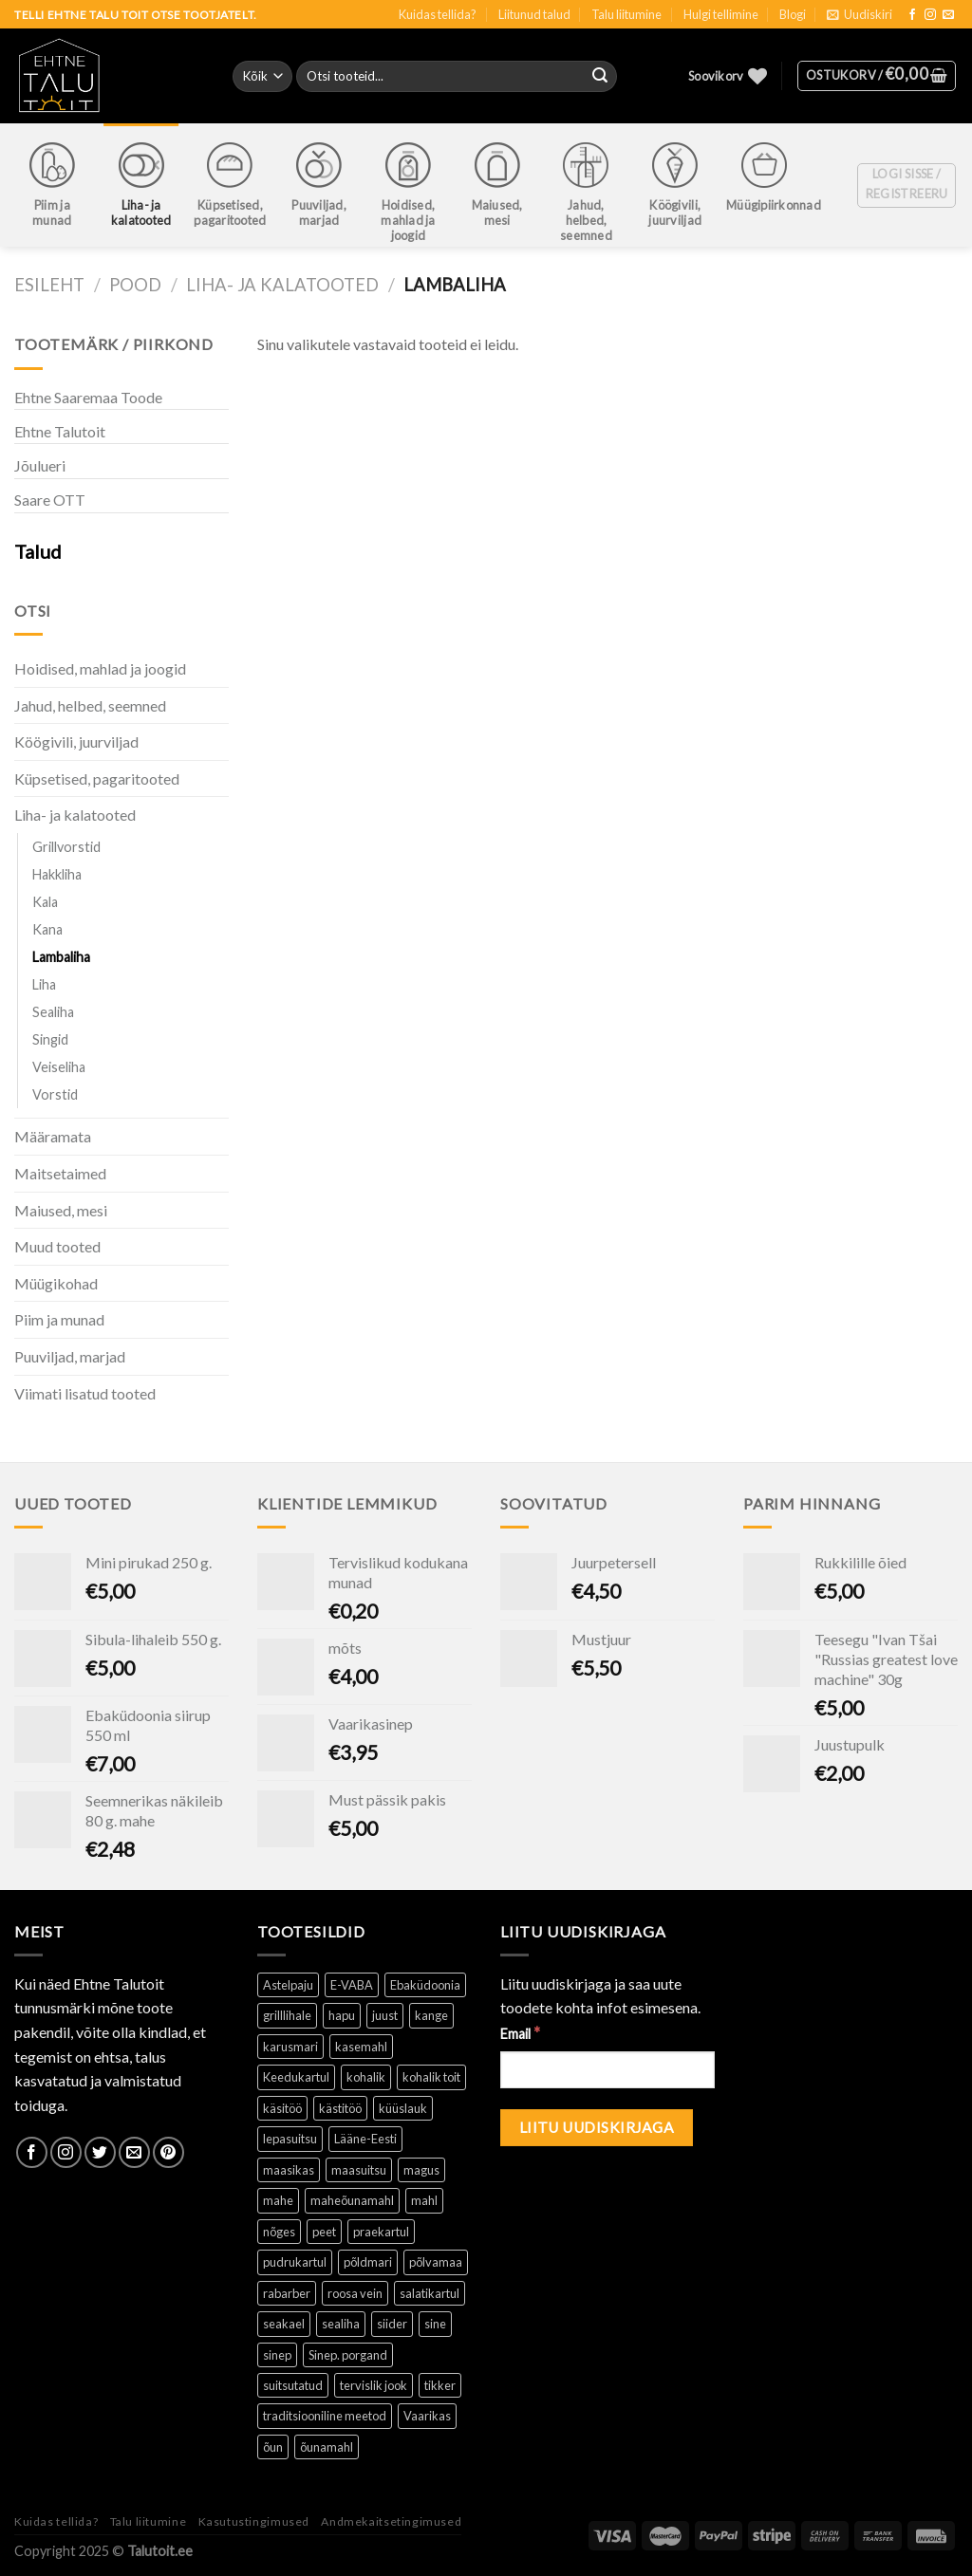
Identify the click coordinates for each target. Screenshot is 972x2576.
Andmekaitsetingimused (391, 2521)
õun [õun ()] (273, 2447)
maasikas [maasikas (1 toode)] (288, 2170)
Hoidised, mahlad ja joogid (100, 668)
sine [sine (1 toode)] (435, 2323)
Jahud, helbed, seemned (90, 705)
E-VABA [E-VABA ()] (351, 1984)
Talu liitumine (626, 14)
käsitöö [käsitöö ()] (282, 2108)
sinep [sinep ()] (277, 2355)
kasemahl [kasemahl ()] (361, 2046)
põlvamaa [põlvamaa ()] (435, 2262)
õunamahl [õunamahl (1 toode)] (326, 2447)
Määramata (52, 1136)
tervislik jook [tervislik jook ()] (373, 2385)
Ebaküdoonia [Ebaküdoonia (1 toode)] (425, 1984)
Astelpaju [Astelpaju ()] (288, 1984)
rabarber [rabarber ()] (286, 2293)
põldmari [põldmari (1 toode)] (368, 2262)
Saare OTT (49, 500)
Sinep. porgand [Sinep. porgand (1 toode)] (347, 2355)
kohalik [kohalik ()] (365, 2077)
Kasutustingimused (253, 2521)
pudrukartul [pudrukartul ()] (295, 2262)
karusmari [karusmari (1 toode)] (290, 2046)
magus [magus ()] (421, 2170)
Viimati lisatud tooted (85, 1393)
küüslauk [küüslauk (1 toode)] (403, 2108)
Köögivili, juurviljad (76, 741)
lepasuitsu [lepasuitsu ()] (290, 2138)
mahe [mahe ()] (278, 2200)
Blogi (792, 14)
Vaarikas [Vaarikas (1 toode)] (427, 2415)
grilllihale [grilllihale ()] (287, 2015)
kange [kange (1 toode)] (431, 2015)
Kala (45, 902)
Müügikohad (56, 1283)
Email (520, 2033)
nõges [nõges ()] (279, 2231)
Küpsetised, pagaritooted (96, 778)
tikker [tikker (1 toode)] (440, 2385)
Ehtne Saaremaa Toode (88, 397)
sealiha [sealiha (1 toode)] (341, 2323)
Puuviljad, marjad (69, 1356)
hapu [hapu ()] (341, 2015)
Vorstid (55, 1094)
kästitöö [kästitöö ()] (340, 2108)
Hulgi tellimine (720, 14)
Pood (135, 284)
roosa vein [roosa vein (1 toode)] (355, 2293)
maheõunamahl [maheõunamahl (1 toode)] (352, 2200)
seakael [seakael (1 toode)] (284, 2323)
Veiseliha (58, 1067)
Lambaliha (61, 957)
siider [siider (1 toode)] (392, 2323)
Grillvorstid (66, 847)
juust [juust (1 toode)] (385, 2015)
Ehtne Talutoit (59, 431)
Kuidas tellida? (438, 14)
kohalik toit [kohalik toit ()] (431, 2077)
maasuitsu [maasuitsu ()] (358, 2170)
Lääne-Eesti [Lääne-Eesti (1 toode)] (365, 2138)
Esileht (49, 284)
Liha (44, 984)
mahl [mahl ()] (424, 2200)
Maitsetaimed (60, 1173)
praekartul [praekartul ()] (381, 2231)
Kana (47, 929)
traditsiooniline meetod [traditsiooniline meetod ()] (324, 2415)
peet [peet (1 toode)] (324, 2231)
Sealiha (53, 1012)
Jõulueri (39, 465)
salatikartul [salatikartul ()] (429, 2293)
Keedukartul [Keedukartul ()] (296, 2077)
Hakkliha (57, 874)
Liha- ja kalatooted (282, 284)
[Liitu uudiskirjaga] (596, 2127)
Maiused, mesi (60, 1210)
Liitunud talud (534, 14)
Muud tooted (57, 1246)
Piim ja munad (59, 1319)
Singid (50, 1039)
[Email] (607, 2069)
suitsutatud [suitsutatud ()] (293, 2385)
